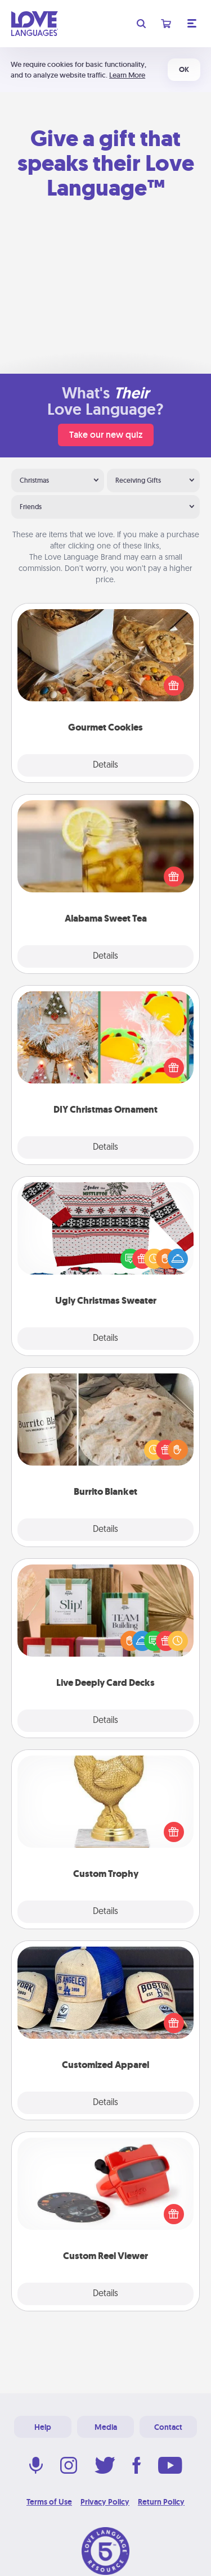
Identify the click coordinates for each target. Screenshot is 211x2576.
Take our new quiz (105, 435)
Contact (168, 2427)
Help (42, 2427)
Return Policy (161, 2502)
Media (106, 2427)
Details (105, 765)
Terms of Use (49, 2502)
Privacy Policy (104, 2502)
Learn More (127, 75)
